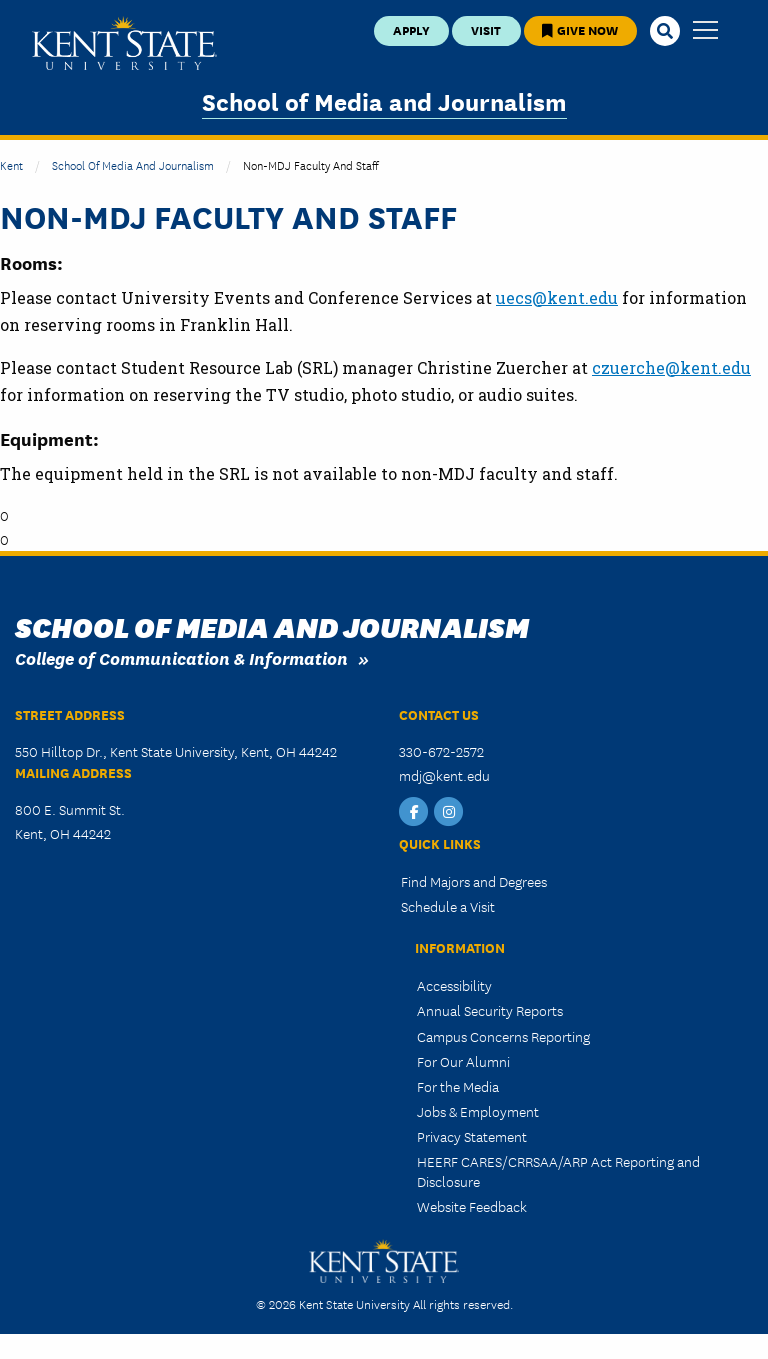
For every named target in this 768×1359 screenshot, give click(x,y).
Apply (411, 29)
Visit (486, 29)
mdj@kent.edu (444, 775)
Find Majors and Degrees (474, 881)
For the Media (458, 1086)
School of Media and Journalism (384, 100)
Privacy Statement (472, 1136)
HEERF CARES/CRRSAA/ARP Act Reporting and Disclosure (558, 1170)
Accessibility (454, 985)
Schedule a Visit (448, 906)
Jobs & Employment (478, 1111)
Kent (11, 164)
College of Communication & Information (181, 657)
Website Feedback (472, 1206)
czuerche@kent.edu (671, 367)
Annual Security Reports (490, 1010)
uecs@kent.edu (557, 297)
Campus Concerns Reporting (503, 1036)
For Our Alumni (463, 1061)
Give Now (580, 29)
